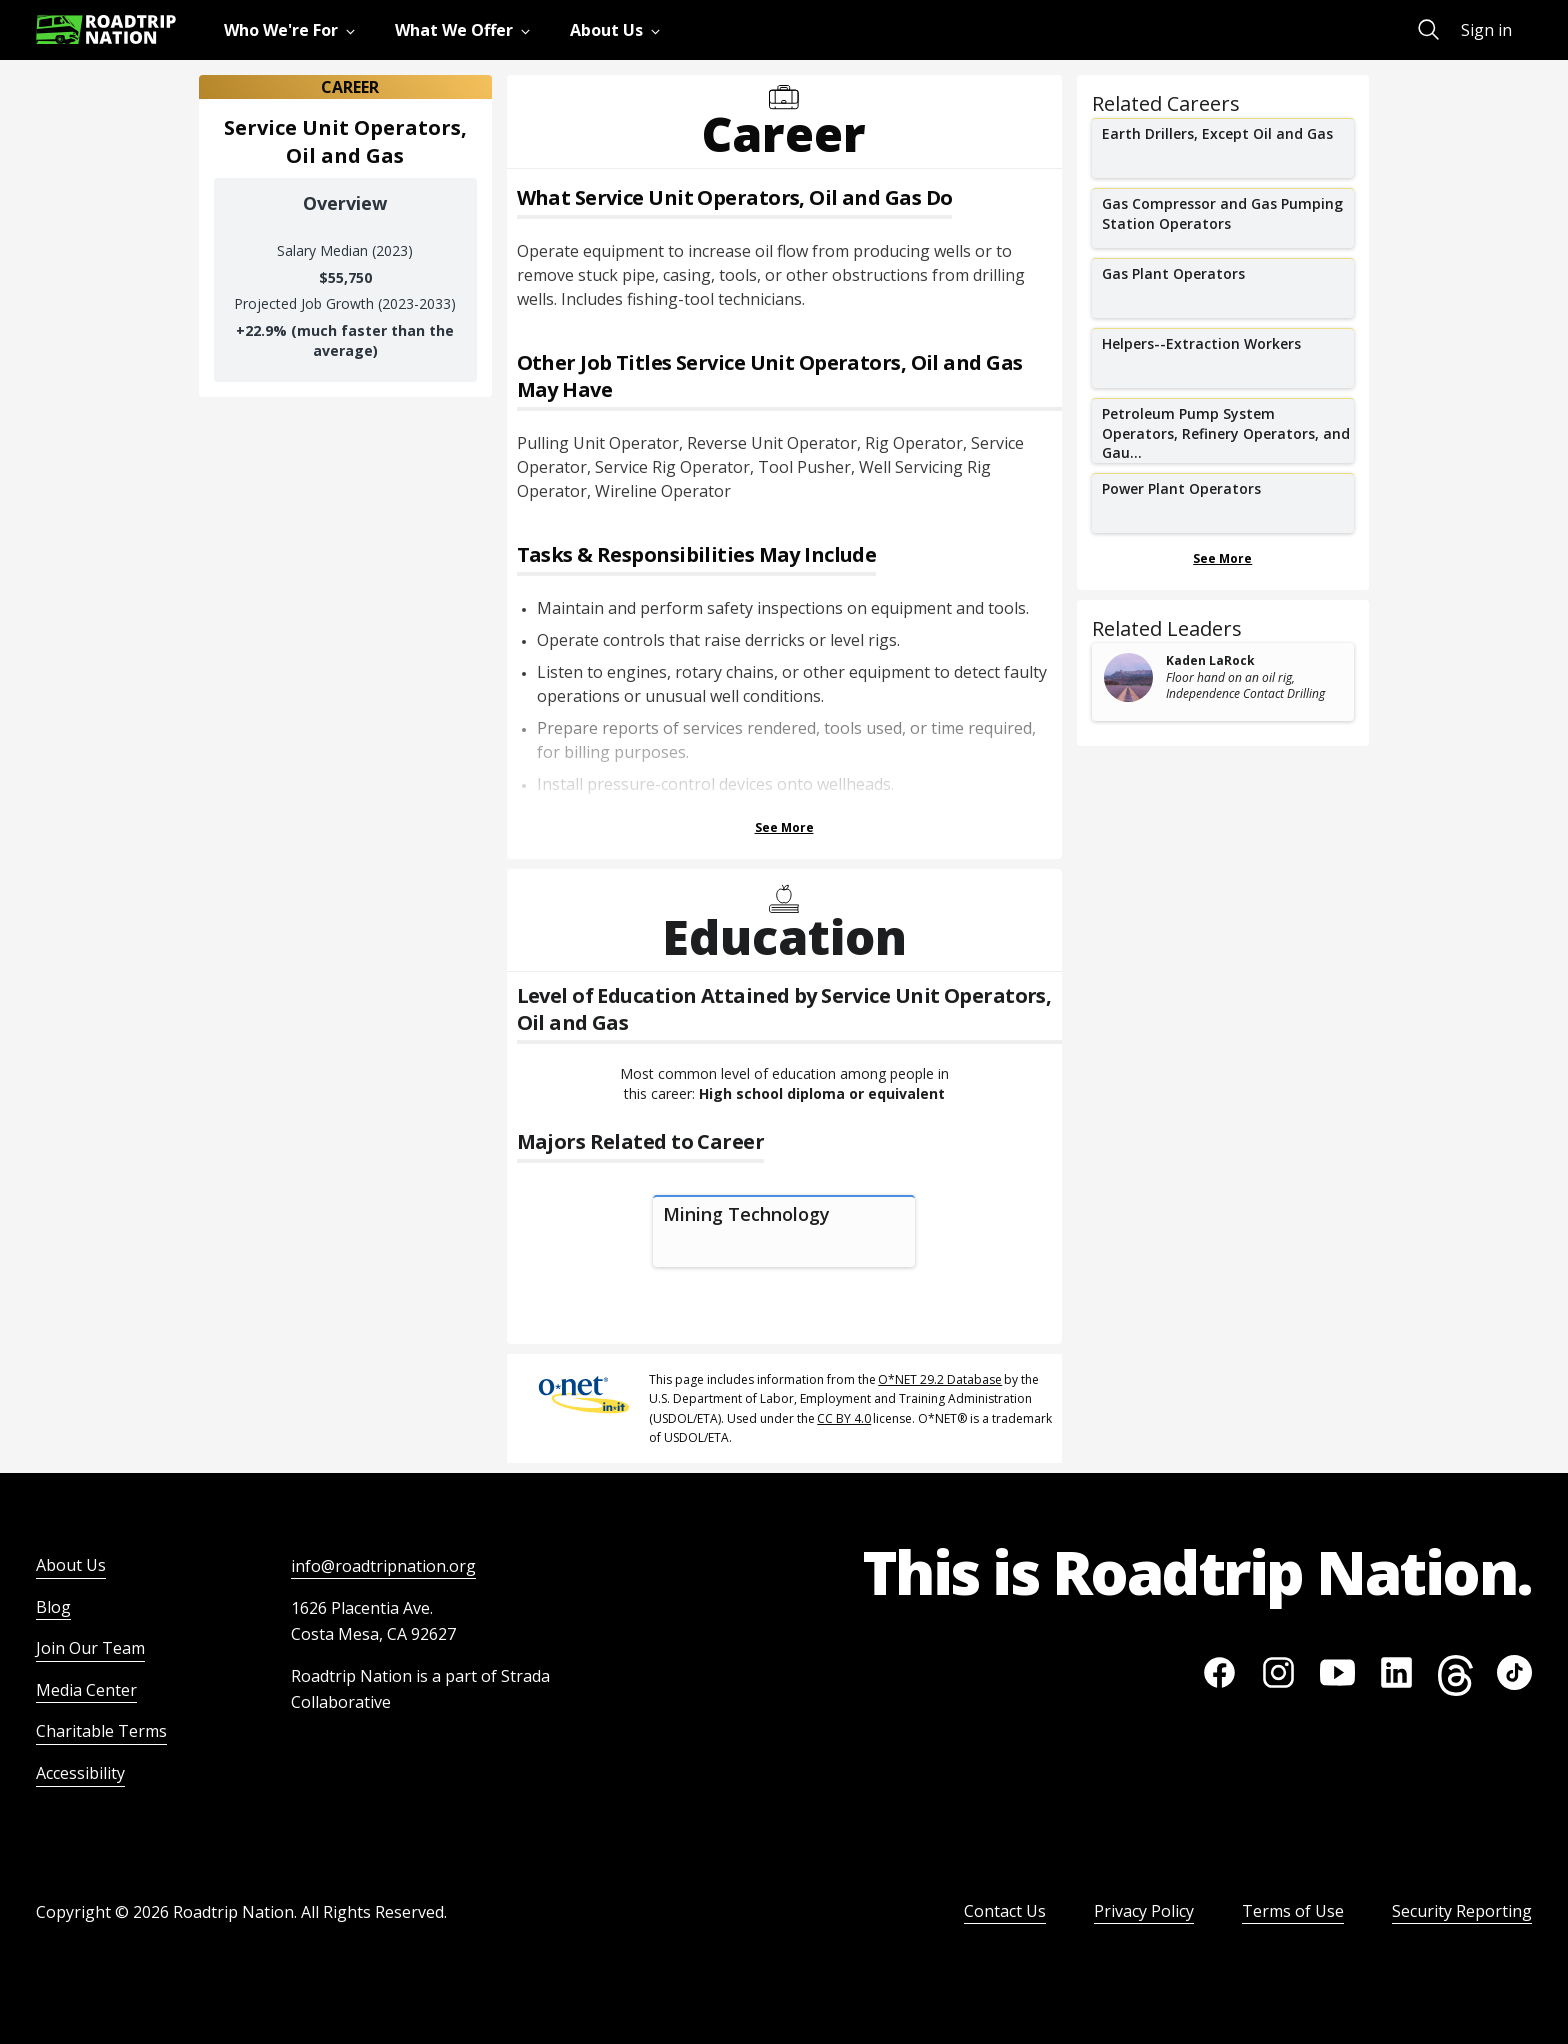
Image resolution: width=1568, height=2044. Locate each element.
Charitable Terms (101, 1731)
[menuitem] (293, 30)
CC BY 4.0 (844, 1418)
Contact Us (1005, 1911)
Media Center (86, 1690)
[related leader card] (1223, 682)
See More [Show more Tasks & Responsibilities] (784, 827)
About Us (71, 1565)
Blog (53, 1607)
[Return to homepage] (106, 29)
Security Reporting (1462, 1911)
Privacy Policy (1144, 1911)
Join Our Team (90, 1648)
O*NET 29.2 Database (940, 1379)
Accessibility (80, 1773)
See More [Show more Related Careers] (1222, 558)
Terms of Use (1293, 1911)
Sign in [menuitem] (1486, 30)
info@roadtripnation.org (383, 1566)
